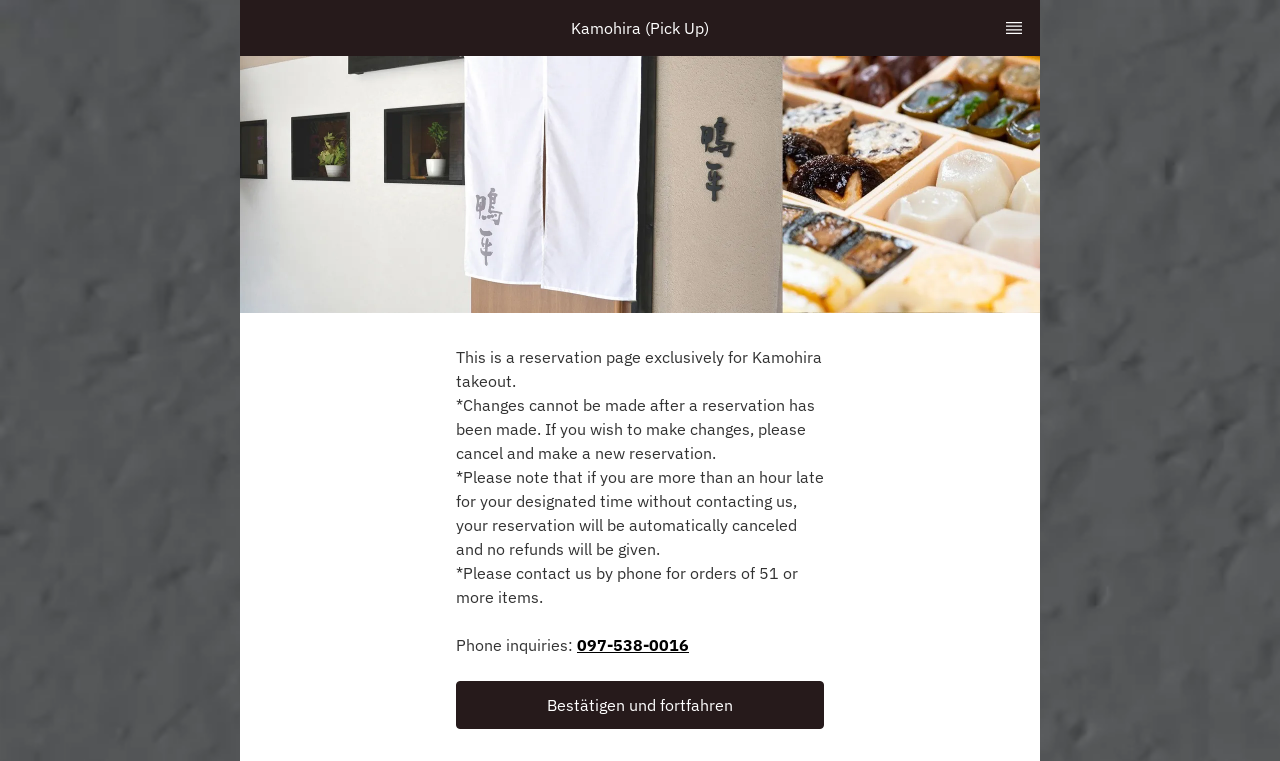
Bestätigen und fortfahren (640, 705)
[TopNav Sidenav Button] (1014, 28)
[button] (640, 705)
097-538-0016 (633, 645)
